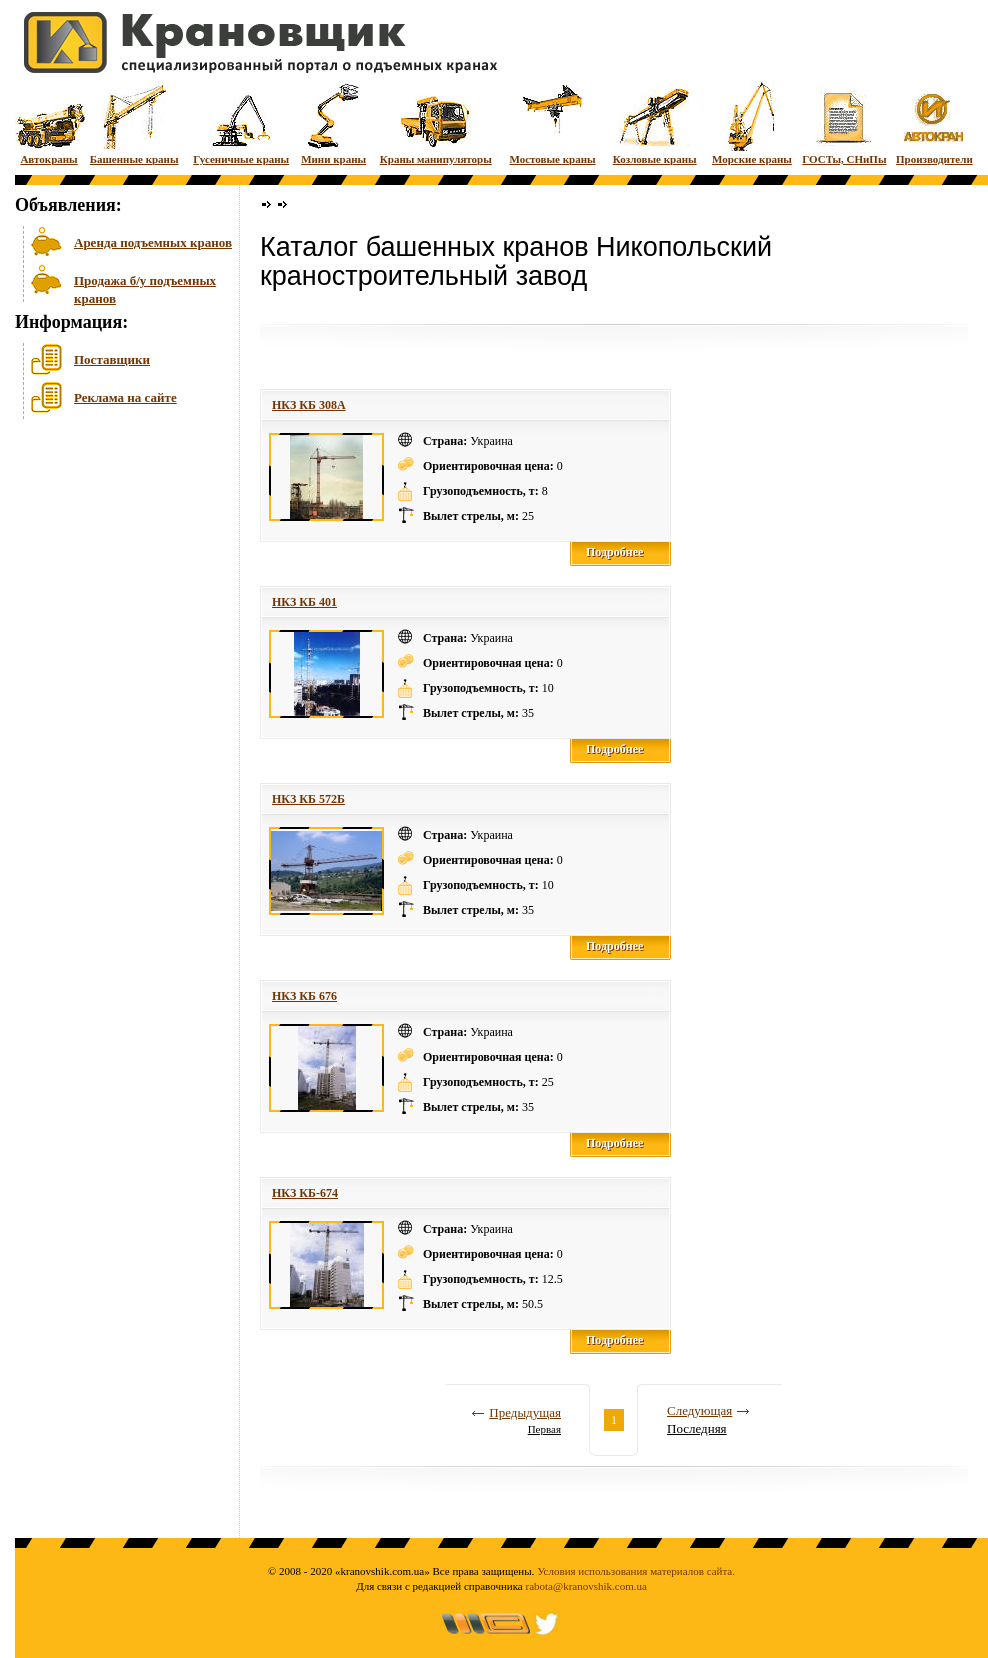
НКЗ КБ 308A (309, 405)
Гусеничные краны (241, 122)
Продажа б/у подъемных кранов (145, 287)
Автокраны (49, 122)
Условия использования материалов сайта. (636, 1571)
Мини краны (333, 122)
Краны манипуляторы (436, 122)
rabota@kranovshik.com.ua (586, 1586)
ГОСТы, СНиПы (844, 122)
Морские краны (752, 122)
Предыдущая (525, 1412)
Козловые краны (655, 122)
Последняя (697, 1428)
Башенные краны (134, 122)
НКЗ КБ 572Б (308, 799)
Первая (544, 1429)
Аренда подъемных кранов (153, 242)
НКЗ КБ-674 (305, 1193)
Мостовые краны (552, 122)
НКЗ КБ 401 (304, 602)
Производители (934, 122)
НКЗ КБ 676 (304, 996)
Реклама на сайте (125, 397)
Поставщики (112, 359)
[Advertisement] (115, 579)
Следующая (699, 1410)
